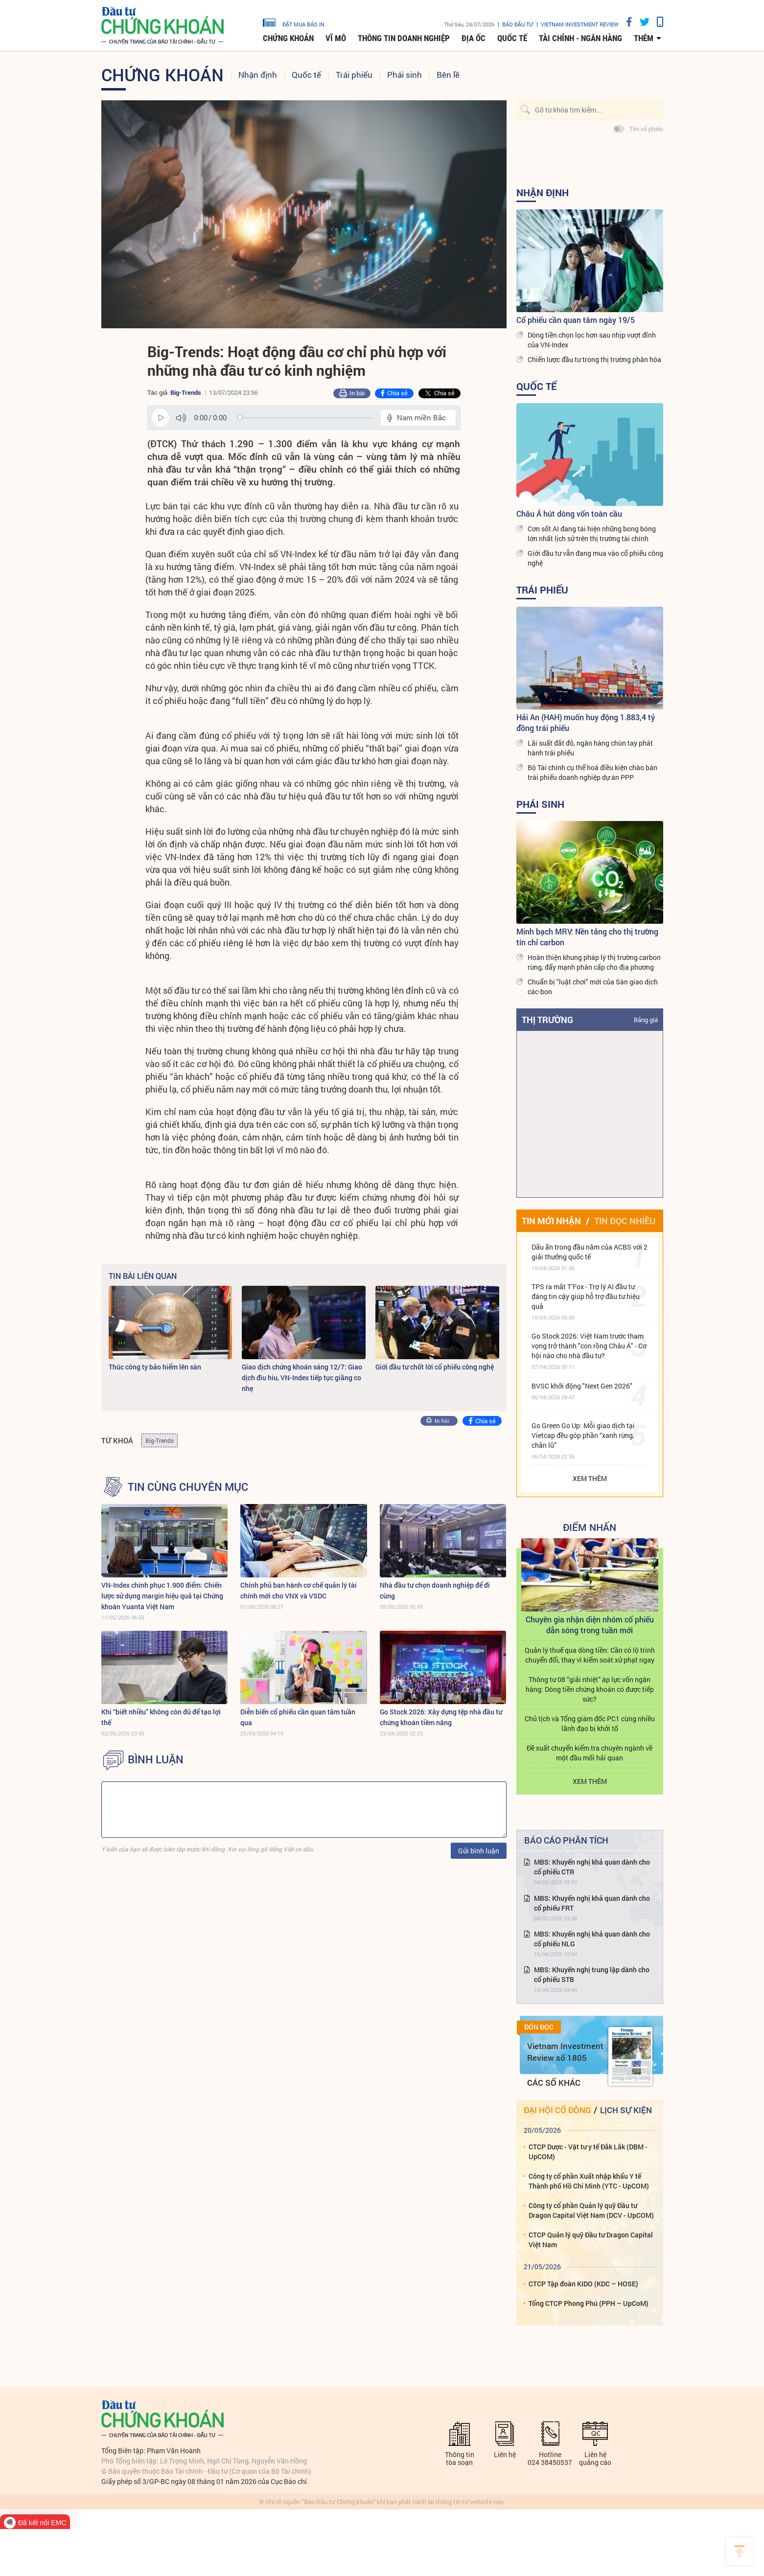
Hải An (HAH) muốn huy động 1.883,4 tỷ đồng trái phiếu (585, 722)
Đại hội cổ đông (557, 2110)
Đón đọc (539, 2027)
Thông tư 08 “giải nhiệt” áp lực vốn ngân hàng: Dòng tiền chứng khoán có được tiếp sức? (590, 1689)
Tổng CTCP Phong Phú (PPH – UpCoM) (588, 2303)
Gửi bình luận (478, 1850)
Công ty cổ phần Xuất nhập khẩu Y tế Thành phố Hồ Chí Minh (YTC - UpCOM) (589, 2180)
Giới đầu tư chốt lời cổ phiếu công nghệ (434, 1366)
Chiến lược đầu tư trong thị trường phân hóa (594, 359)
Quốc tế (512, 38)
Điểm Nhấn (589, 1527)
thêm (643, 38)
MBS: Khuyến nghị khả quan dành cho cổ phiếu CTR (592, 1866)
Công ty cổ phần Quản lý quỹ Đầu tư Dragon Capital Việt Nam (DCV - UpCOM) (591, 2210)
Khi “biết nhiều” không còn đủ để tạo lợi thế (161, 1717)
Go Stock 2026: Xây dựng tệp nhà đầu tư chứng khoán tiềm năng (441, 1717)
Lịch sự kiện (626, 2110)
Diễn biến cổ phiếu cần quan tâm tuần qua (297, 1717)
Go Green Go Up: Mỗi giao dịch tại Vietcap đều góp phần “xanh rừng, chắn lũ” (583, 1435)
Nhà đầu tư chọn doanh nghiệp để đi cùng (435, 1590)
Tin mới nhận (551, 1221)
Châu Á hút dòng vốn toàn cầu (569, 513)
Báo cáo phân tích (566, 1840)
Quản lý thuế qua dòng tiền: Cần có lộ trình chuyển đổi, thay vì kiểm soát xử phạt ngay (590, 1654)
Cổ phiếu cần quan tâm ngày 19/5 (575, 320)
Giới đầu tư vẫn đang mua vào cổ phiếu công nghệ (595, 558)
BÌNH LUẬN (156, 1759)
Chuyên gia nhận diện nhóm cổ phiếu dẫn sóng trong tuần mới (590, 1624)
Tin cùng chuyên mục (188, 1487)
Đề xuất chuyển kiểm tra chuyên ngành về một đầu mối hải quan (589, 1752)
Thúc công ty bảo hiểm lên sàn (155, 1366)
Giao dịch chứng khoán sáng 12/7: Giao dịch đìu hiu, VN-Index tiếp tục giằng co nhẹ (302, 1377)
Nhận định (257, 74)
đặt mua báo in (293, 22)
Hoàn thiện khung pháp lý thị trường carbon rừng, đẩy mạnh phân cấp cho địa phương (594, 962)
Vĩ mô (335, 38)
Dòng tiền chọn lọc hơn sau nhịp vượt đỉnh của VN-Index (592, 339)
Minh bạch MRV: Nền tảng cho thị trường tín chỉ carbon (587, 936)
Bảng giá (646, 1019)
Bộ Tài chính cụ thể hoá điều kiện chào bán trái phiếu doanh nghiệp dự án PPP (592, 772)
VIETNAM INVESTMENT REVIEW (580, 24)
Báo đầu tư (517, 24)
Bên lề (448, 74)
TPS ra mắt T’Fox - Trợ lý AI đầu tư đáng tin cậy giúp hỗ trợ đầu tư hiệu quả (586, 1296)
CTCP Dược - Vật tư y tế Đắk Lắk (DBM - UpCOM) (588, 2151)
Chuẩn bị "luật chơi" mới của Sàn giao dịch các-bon (593, 986)
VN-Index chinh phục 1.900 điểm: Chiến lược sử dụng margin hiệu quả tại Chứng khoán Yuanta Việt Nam (162, 1595)
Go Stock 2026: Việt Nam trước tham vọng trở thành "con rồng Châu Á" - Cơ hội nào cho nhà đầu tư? (589, 1345)
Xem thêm (590, 1478)
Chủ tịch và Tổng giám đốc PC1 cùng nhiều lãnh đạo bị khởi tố (590, 1723)
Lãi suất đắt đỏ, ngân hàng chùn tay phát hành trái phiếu (590, 747)
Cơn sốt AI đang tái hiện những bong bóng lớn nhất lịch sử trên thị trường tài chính (592, 533)
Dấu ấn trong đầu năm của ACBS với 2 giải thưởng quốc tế (590, 1251)
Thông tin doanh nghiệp (404, 38)
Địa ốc (474, 38)
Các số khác (553, 2082)
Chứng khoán (288, 38)
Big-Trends (185, 392)
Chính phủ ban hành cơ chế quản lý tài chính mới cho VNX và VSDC (298, 1590)
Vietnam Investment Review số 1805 (565, 2051)
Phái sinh (404, 74)
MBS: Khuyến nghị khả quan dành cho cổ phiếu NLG (592, 1938)
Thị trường (547, 1020)
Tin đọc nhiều (624, 1221)
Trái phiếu (354, 74)
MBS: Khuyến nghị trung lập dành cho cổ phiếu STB (591, 1974)
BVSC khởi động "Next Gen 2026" (582, 1386)
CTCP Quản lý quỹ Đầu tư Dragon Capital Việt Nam (591, 2239)
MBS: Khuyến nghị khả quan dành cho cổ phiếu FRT (592, 1903)
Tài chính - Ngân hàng (580, 38)
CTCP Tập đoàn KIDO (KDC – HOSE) (583, 2283)
